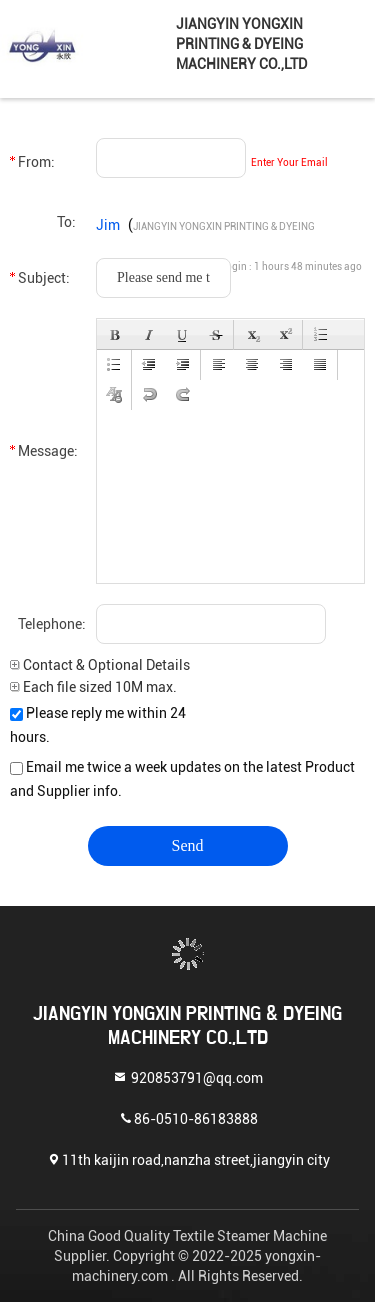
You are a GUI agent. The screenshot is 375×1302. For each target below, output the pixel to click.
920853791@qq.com (187, 1076)
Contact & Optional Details (100, 665)
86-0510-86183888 (188, 1117)
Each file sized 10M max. (93, 687)
